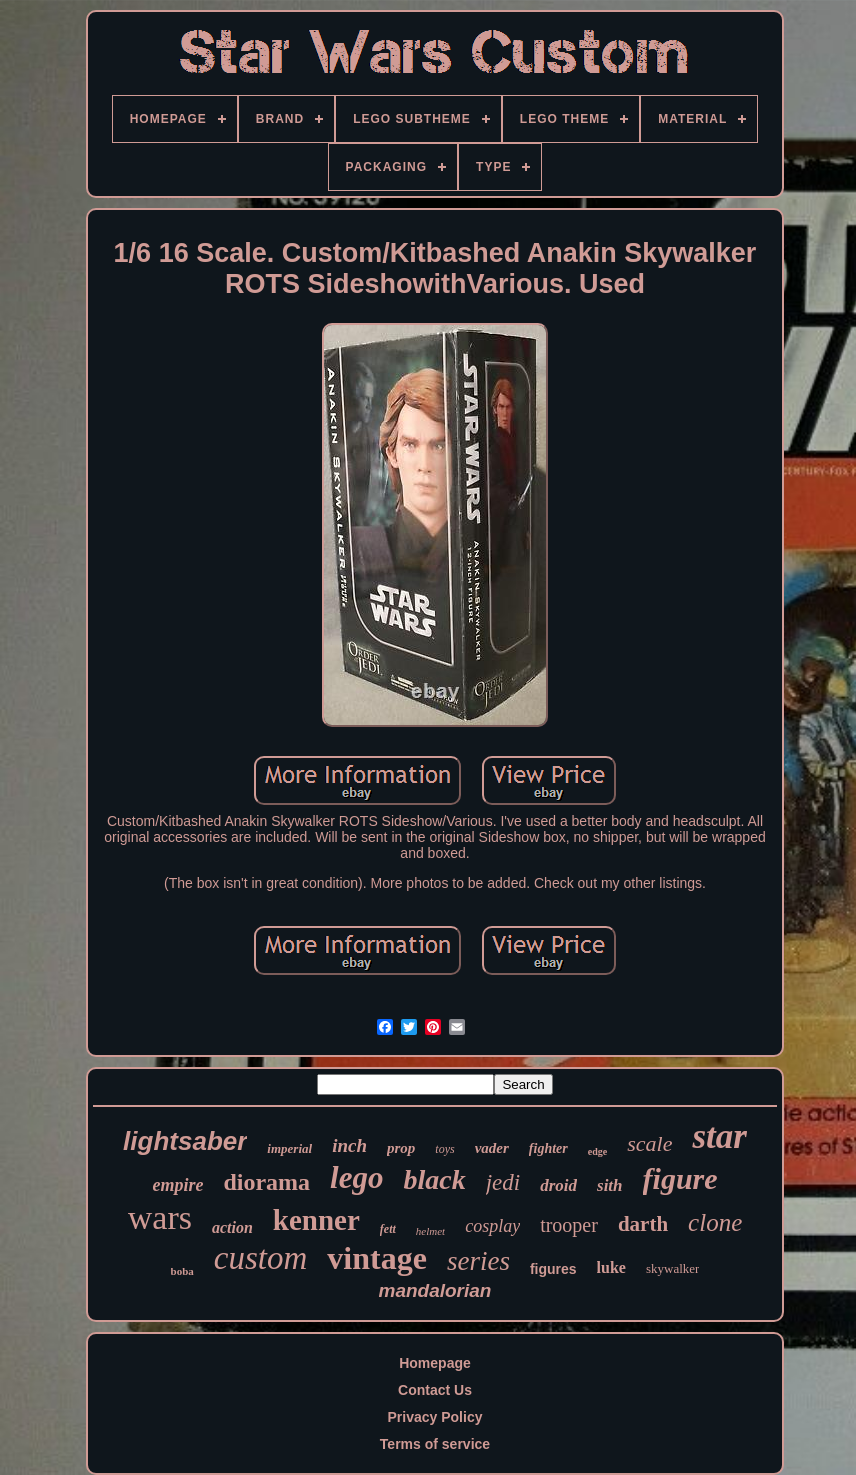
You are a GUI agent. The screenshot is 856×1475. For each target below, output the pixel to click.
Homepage (435, 1363)
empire (177, 1185)
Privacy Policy (435, 1417)
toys (444, 1149)
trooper (569, 1225)
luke (611, 1267)
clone (715, 1222)
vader (492, 1148)
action (232, 1227)
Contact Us (435, 1390)
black (434, 1179)
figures (553, 1269)
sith (610, 1185)
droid (558, 1185)
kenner (316, 1220)
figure (680, 1178)
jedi (503, 1182)
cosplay (492, 1226)
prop (401, 1148)
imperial (289, 1148)
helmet (430, 1231)
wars (160, 1217)
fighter (548, 1148)
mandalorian (435, 1290)
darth (643, 1224)
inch (349, 1145)
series (478, 1261)
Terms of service (435, 1444)
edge (597, 1151)
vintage (377, 1258)
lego (356, 1177)
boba (182, 1271)
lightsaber (185, 1141)
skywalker (672, 1268)
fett (388, 1229)
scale (649, 1143)
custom (261, 1258)
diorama (266, 1182)
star (719, 1136)
